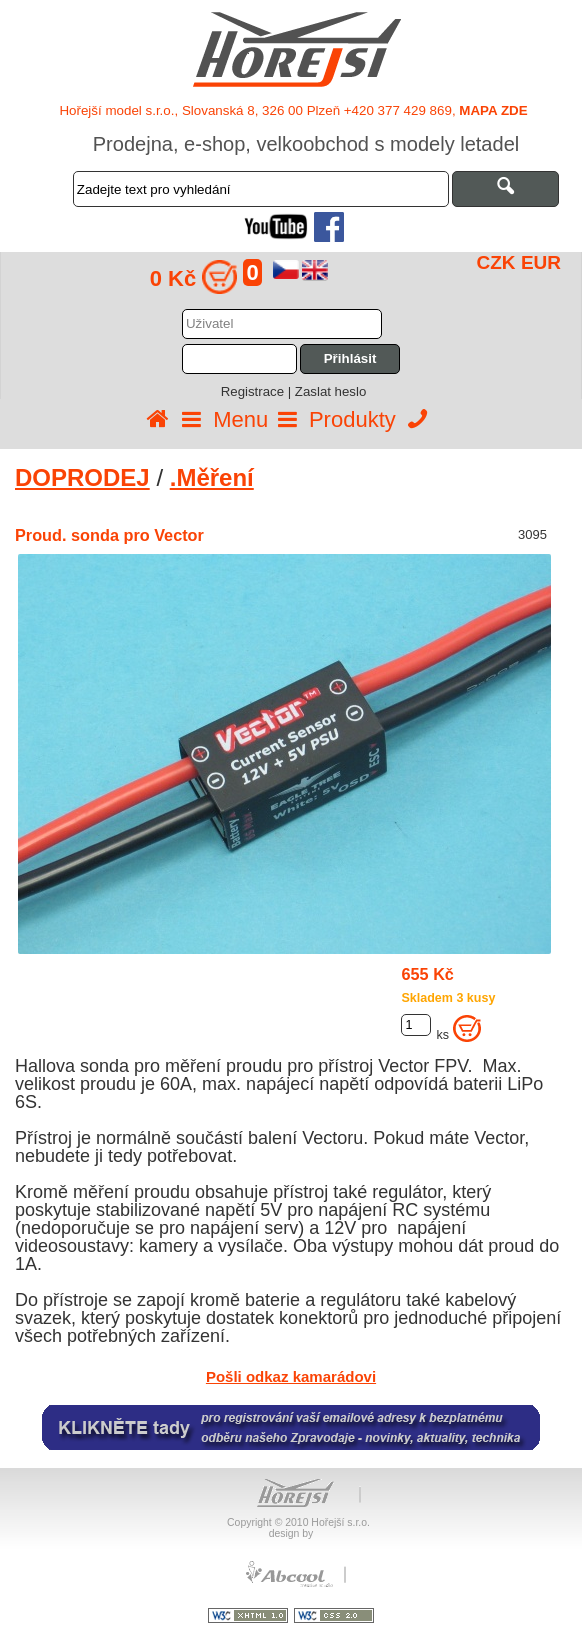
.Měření (212, 477)
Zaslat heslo (330, 391)
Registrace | (258, 391)
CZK (496, 262)
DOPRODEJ (82, 477)
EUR (541, 262)
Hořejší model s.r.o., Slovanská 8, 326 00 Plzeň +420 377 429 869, (293, 110)
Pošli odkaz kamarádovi (291, 1376)
